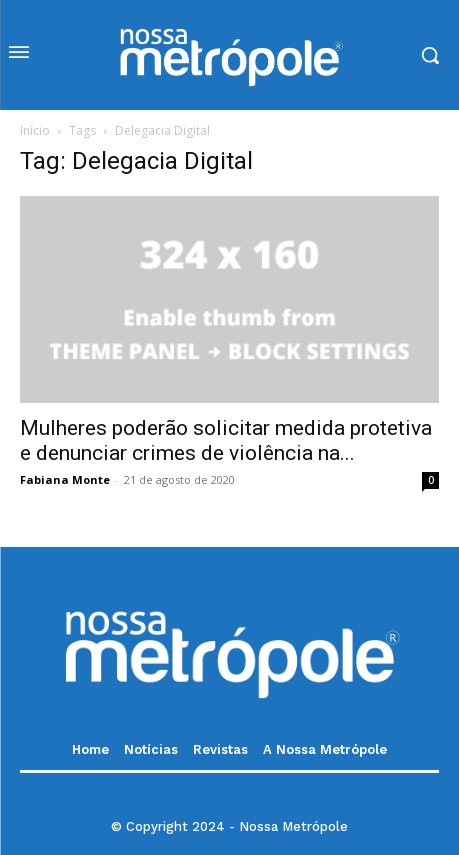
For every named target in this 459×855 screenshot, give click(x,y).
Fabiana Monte (65, 479)
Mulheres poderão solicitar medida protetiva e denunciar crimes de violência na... (226, 440)
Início (35, 130)
